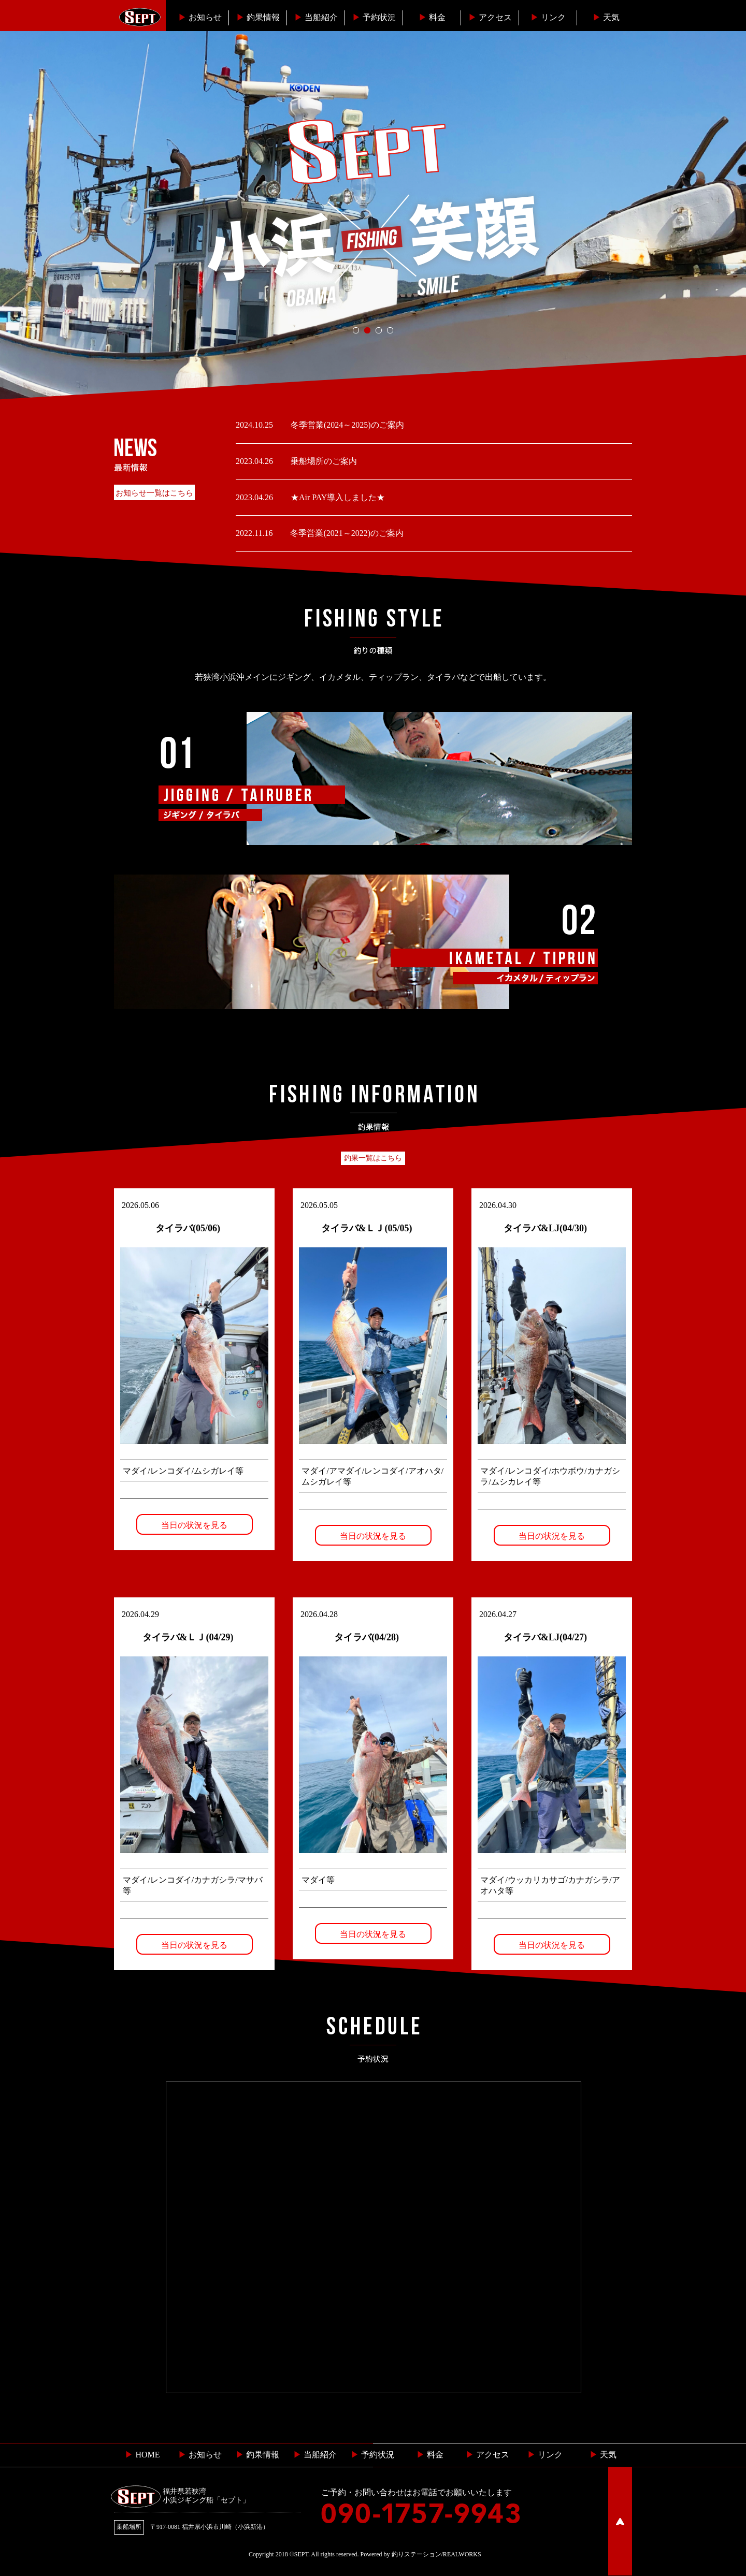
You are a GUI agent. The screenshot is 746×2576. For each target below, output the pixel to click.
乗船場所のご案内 (323, 461)
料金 (432, 17)
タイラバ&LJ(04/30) (545, 1228)
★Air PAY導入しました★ (337, 497)
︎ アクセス (487, 2454)
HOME (142, 2454)
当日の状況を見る (194, 1525)
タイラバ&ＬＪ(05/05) (366, 1228)
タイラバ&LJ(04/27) (545, 1637)
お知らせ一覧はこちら (154, 493)
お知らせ (200, 17)
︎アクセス (490, 17)
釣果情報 (258, 17)
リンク (548, 17)
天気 (606, 17)
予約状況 (374, 17)
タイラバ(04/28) (366, 1637)
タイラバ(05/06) (187, 1228)
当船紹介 (316, 17)
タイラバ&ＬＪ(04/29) (188, 1637)
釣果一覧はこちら (373, 1158)
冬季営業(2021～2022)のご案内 (346, 533)
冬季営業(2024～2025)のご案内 (346, 424)
